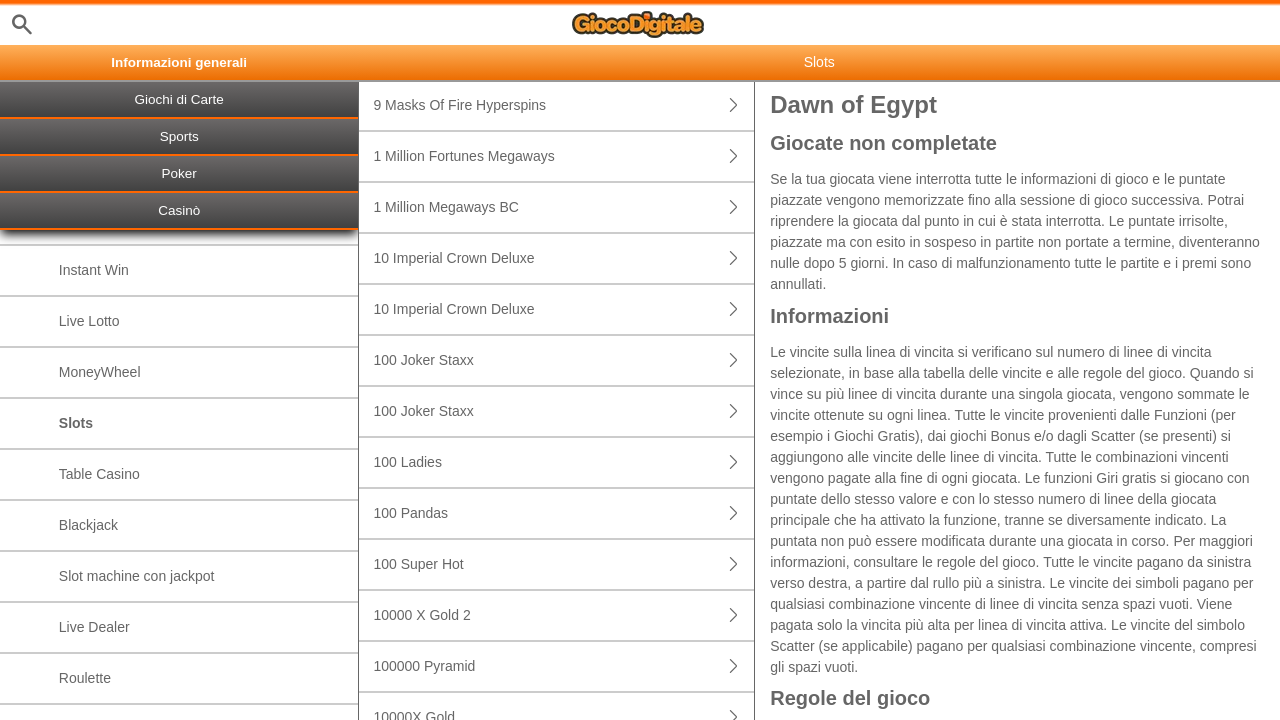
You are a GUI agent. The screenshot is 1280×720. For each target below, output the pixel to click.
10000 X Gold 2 (563, 615)
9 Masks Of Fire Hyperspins (563, 105)
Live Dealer (94, 627)
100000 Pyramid (563, 666)
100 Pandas (563, 513)
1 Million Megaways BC (563, 207)
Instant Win (94, 270)
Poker (179, 173)
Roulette (85, 678)
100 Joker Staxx (563, 360)
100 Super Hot (563, 564)
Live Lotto (89, 321)
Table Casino (99, 474)
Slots (76, 423)
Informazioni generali (179, 62)
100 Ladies (563, 462)
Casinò (179, 210)
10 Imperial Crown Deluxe (563, 258)
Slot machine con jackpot (137, 576)
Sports (179, 136)
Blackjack (88, 525)
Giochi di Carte (179, 99)
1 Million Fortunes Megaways (563, 156)
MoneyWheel (100, 372)
